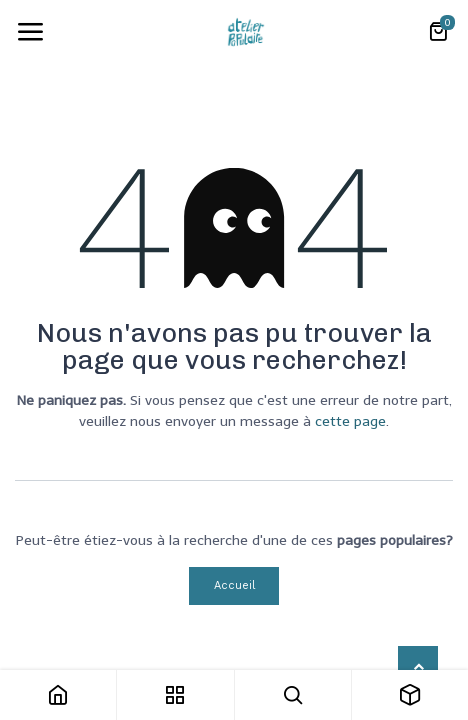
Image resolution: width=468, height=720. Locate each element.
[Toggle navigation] (30, 32)
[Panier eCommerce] (438, 32)
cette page (350, 421)
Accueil (234, 585)
